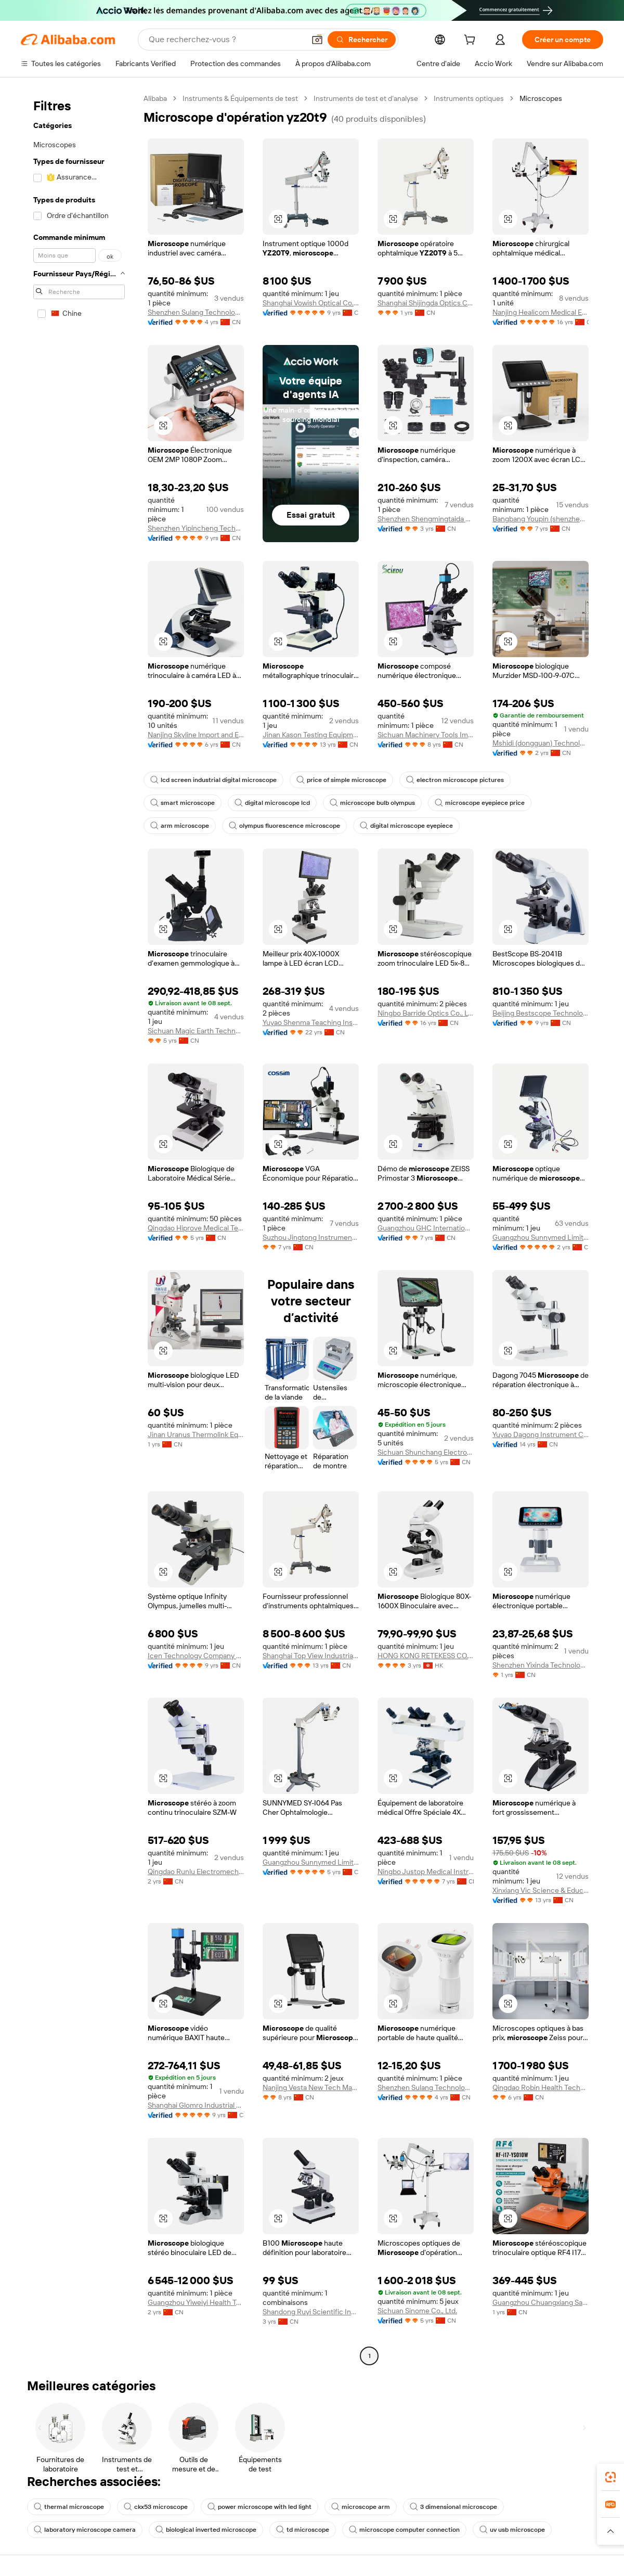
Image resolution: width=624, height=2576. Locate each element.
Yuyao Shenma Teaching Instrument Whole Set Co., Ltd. (311, 1022)
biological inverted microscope (205, 2530)
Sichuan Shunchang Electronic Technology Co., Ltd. (426, 1452)
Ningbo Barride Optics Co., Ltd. (426, 1013)
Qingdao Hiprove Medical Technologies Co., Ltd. (196, 1228)
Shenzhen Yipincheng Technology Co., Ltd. (196, 528)
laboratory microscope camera (85, 2530)
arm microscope (179, 826)
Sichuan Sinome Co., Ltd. (417, 2310)
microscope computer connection (404, 2530)
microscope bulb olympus (372, 803)
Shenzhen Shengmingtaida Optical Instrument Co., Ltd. (426, 519)
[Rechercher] (362, 39)
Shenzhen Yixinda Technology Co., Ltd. (540, 1665)
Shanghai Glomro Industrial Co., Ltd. (196, 2105)
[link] (610, 2477)
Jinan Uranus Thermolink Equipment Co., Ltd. (196, 1434)
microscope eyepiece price (480, 803)
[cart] (471, 41)
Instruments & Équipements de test (240, 98)
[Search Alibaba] (226, 39)
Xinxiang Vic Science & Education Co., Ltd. (540, 1890)
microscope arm (360, 2507)
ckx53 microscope (156, 2507)
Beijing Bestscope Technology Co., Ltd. (540, 1013)
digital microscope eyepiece (406, 826)
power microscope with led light (259, 2507)
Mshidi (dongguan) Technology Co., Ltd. (540, 743)
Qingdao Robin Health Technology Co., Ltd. (540, 2087)
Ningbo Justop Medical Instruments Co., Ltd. (426, 1871)
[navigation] (79, 1228)
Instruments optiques (469, 98)
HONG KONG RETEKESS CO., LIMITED (426, 1655)
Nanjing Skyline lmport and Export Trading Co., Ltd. (196, 734)
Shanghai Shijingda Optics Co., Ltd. (426, 303)
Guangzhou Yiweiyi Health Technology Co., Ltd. (196, 2302)
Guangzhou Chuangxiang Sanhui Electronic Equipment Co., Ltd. (540, 2302)
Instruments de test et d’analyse (366, 98)
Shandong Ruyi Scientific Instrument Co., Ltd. (311, 2312)
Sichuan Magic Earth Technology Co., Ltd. (196, 1031)
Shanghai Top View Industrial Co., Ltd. (311, 1655)
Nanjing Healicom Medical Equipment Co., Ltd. (540, 312)
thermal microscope (69, 2507)
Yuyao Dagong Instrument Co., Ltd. (540, 1434)
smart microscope (182, 803)
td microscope (302, 2530)
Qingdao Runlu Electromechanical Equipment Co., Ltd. (196, 1871)
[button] (317, 39)
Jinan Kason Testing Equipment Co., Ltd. (311, 734)
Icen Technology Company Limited (196, 1655)
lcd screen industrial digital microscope (213, 780)
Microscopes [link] (540, 98)
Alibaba (155, 98)
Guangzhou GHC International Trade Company (426, 1228)
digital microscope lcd (272, 803)
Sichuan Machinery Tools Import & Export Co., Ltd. (426, 734)
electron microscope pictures (455, 780)
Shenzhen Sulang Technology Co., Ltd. (196, 312)
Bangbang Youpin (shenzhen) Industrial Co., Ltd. (540, 519)
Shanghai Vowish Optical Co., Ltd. (311, 303)
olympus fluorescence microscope (284, 826)
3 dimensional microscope (453, 2507)
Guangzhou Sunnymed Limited (540, 1237)
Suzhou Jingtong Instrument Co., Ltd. (311, 1237)
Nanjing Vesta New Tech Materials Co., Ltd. (311, 2087)
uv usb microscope (512, 2530)
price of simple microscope (341, 780)
